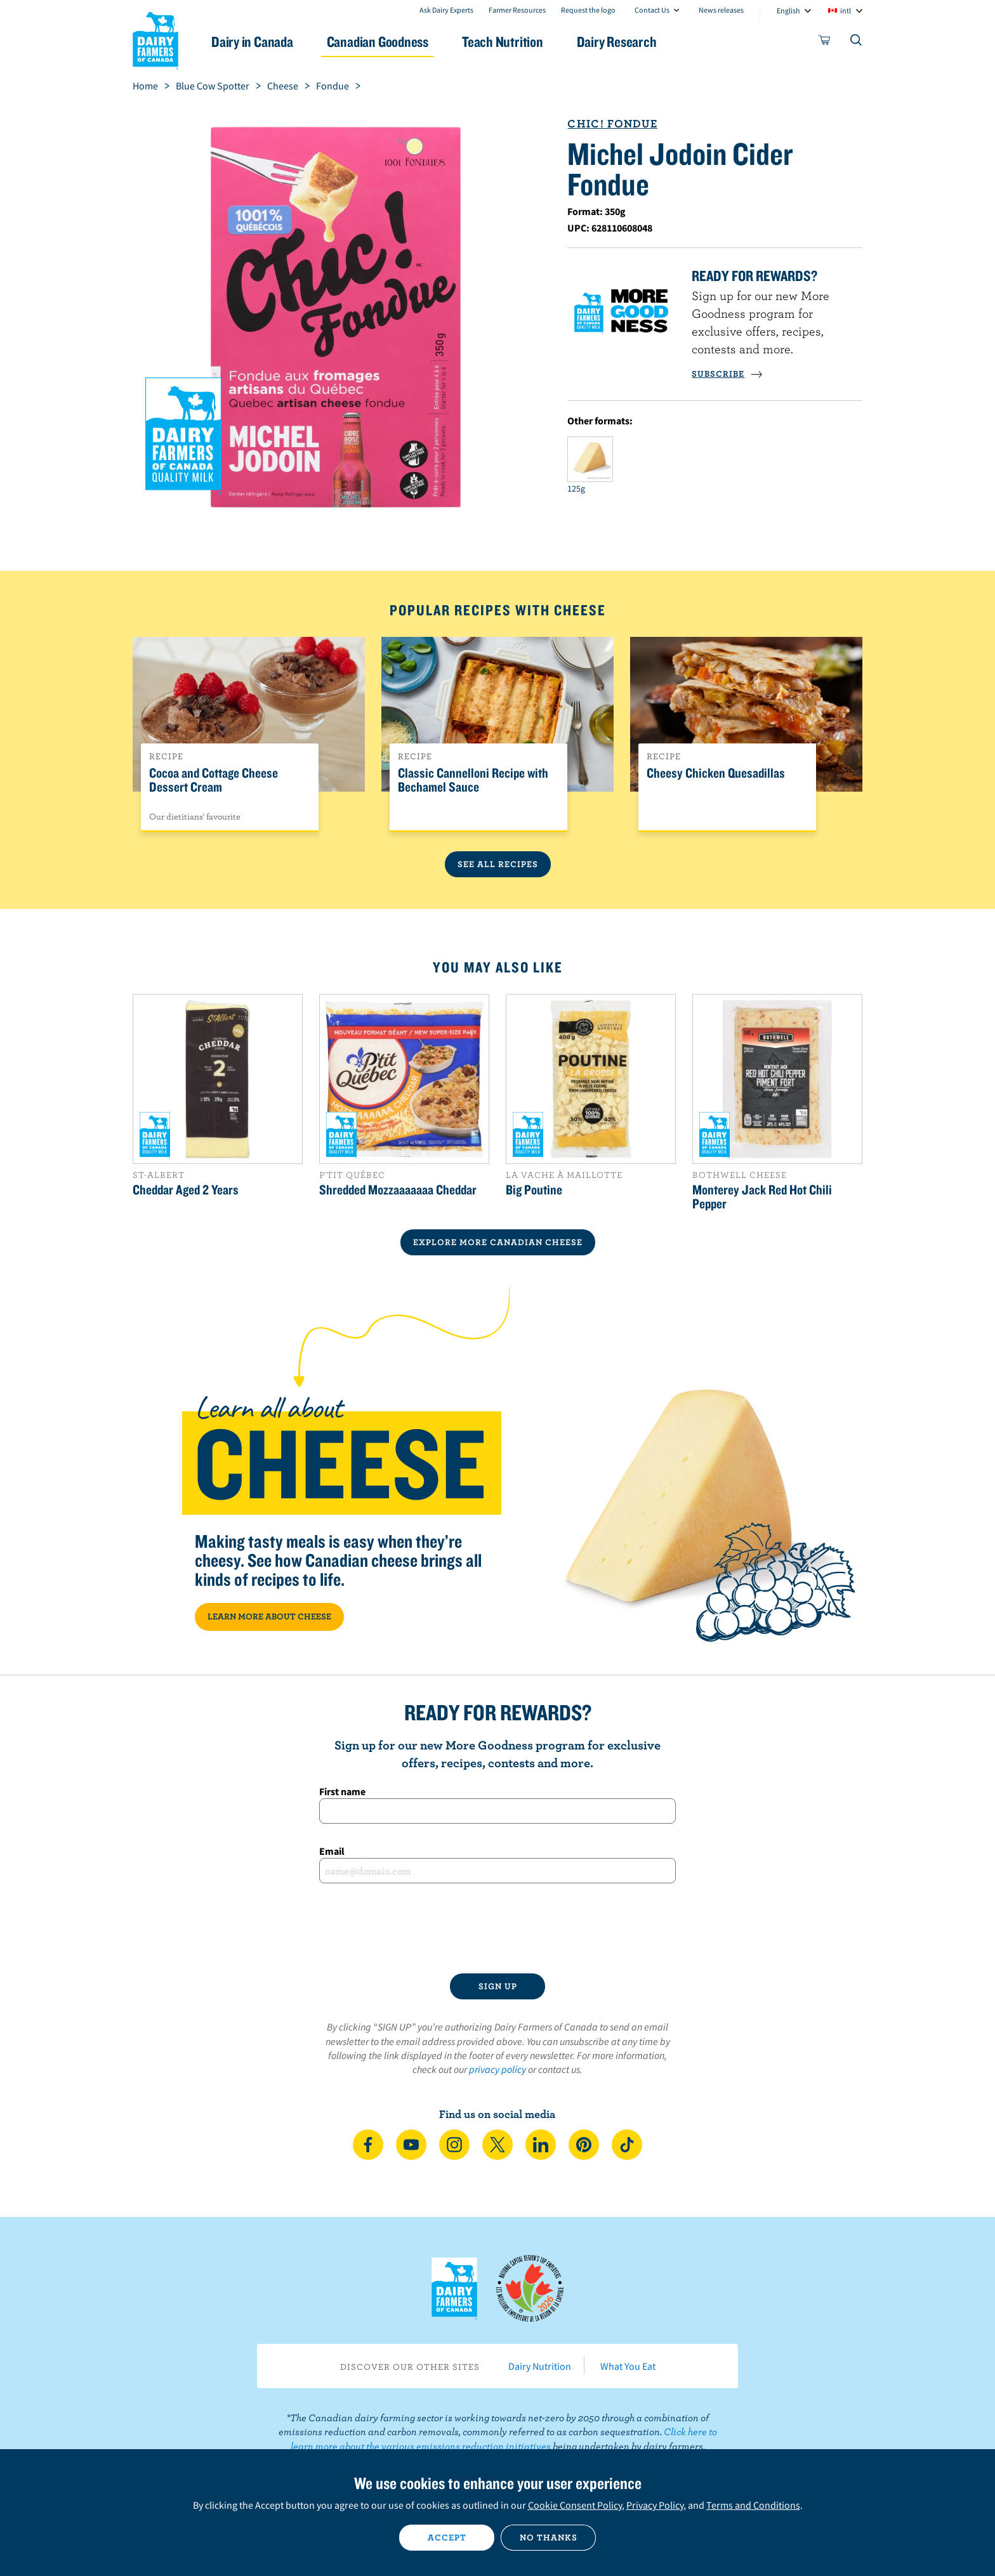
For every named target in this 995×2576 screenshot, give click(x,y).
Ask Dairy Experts (446, 10)
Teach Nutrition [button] (502, 41)
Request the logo (588, 10)
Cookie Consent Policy (575, 2505)
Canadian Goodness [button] (377, 41)
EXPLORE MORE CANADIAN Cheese (498, 1242)
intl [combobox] (845, 10)
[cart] (825, 42)
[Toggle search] (856, 42)
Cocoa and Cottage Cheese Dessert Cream (213, 780)
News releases (721, 10)
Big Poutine (534, 1189)
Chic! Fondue (612, 123)
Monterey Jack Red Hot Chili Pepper (762, 1196)
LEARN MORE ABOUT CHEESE (269, 1616)
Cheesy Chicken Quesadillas (716, 773)
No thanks (548, 2537)
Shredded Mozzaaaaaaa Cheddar (398, 1189)
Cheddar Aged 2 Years (186, 1189)
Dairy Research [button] (617, 41)
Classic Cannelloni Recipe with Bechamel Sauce (473, 780)
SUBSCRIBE (727, 374)
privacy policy (497, 2069)
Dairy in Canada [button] (252, 41)
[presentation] (497, 1928)
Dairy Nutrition (539, 2366)
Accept (447, 2537)
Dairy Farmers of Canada (155, 39)
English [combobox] (788, 10)
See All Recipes (498, 864)
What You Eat (628, 2366)
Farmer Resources (517, 10)
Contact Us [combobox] (652, 10)
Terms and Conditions (753, 2505)
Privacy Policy (654, 2505)
